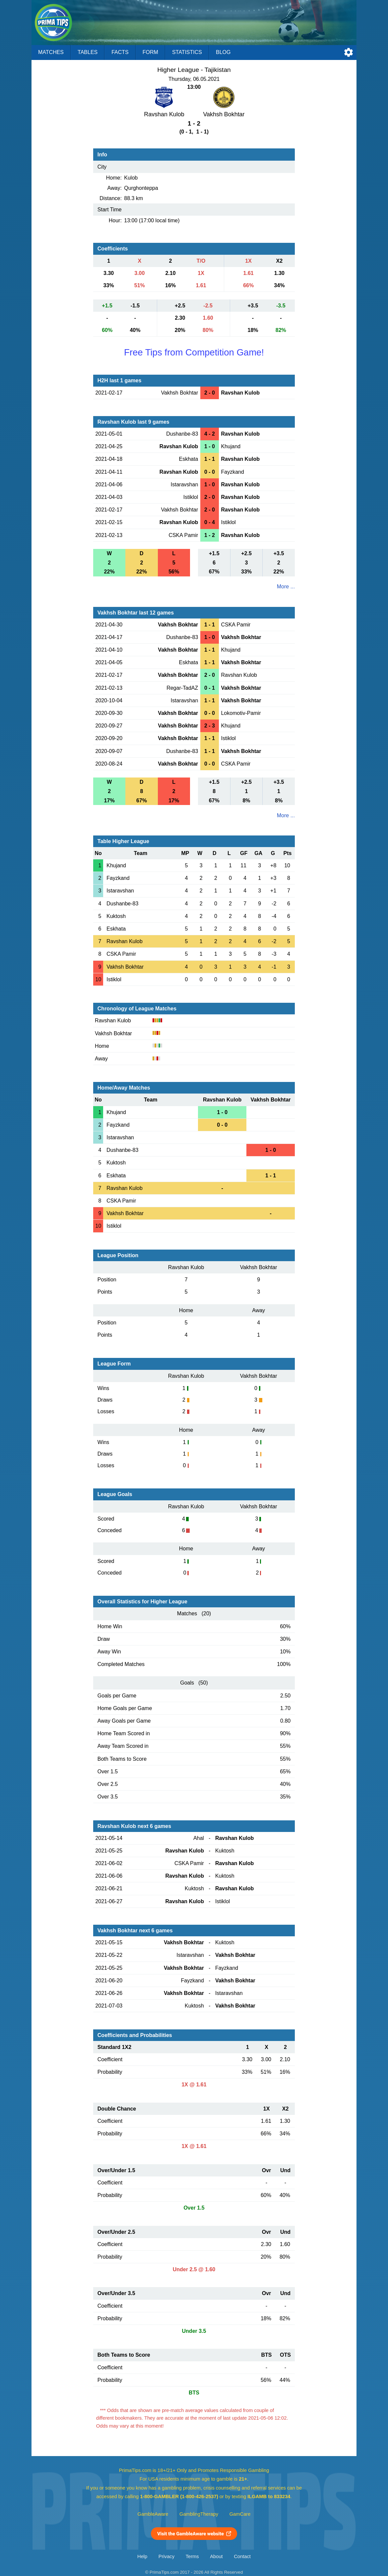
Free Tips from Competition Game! (194, 352)
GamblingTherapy (198, 2514)
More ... (286, 586)
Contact (242, 2556)
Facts (120, 52)
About (216, 2556)
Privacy (166, 2556)
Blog (223, 52)
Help (142, 2556)
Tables (87, 52)
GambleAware (153, 2514)
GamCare (240, 2514)
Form (150, 52)
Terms (192, 2556)
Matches (51, 52)
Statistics (187, 52)
